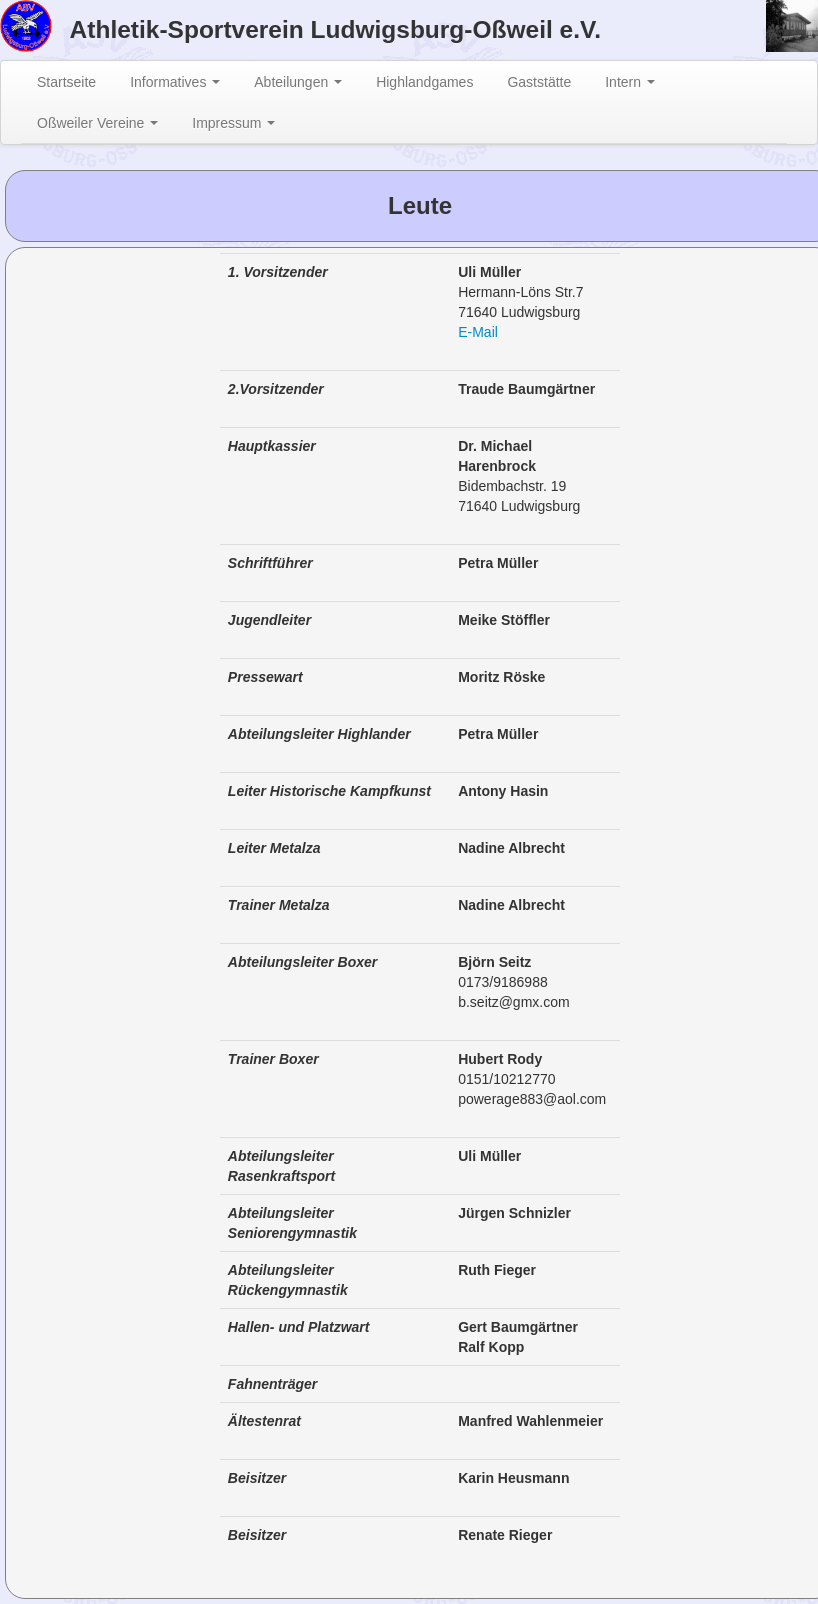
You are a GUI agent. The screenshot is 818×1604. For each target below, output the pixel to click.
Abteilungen (298, 82)
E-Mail (478, 332)
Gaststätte (539, 82)
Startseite (66, 82)
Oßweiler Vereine (97, 123)
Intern (630, 82)
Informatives (175, 82)
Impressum (233, 123)
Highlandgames (424, 82)
